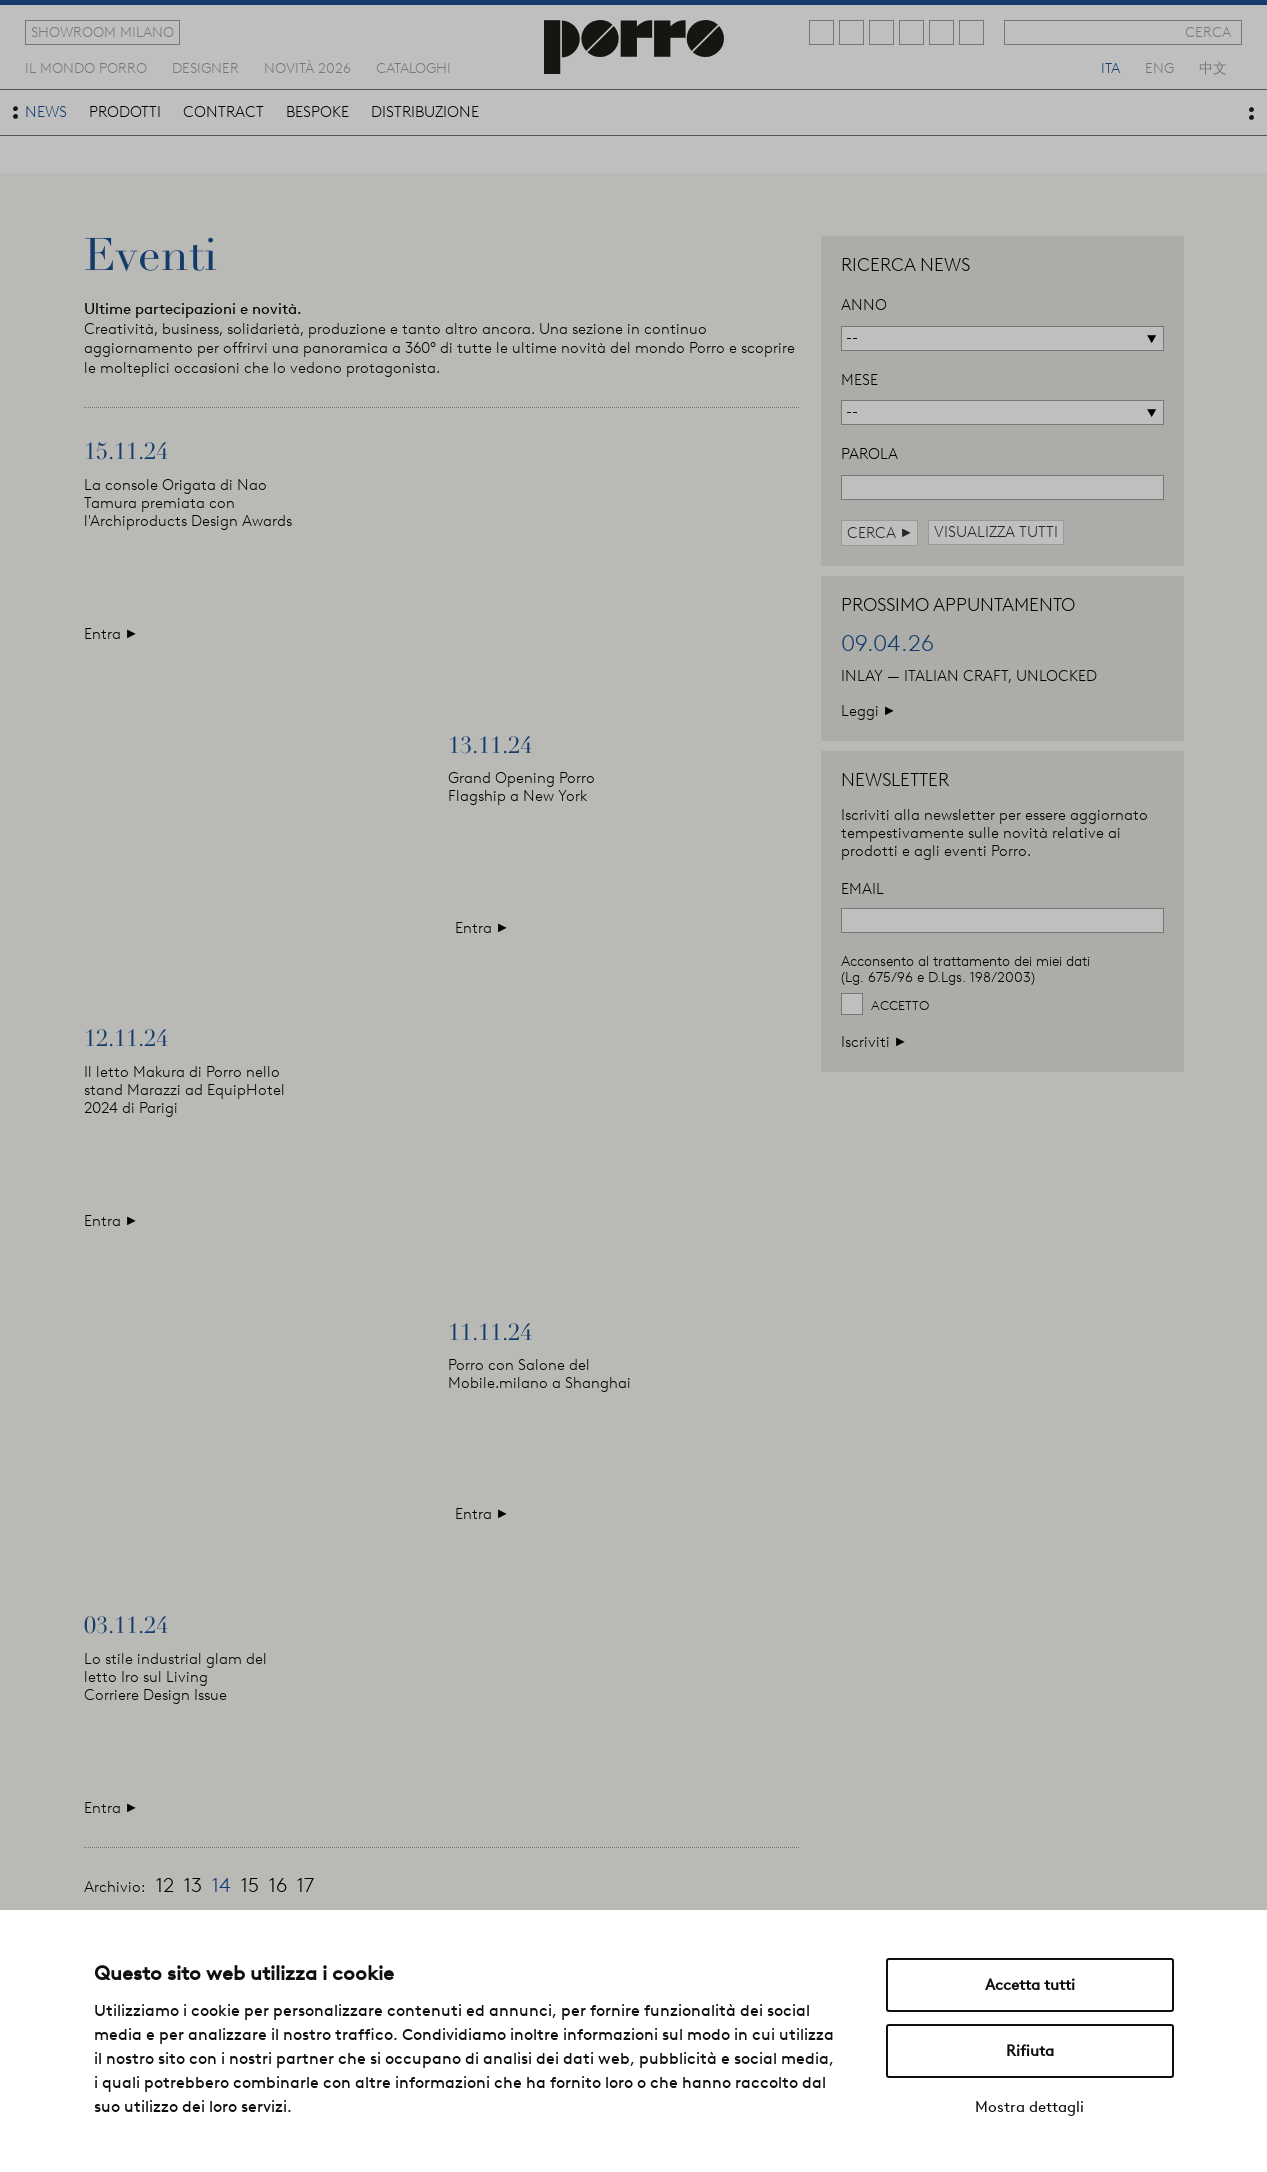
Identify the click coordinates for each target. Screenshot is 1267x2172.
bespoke (317, 112)
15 (250, 1885)
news (46, 112)
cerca (1208, 32)
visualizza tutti (996, 532)
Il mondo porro (86, 67)
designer (205, 67)
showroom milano (102, 32)
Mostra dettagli (1029, 2107)
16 (278, 1885)
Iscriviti (873, 1041)
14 (221, 1885)
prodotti (125, 112)
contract (223, 112)
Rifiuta (1030, 2051)
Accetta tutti (1030, 1985)
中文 (1213, 67)
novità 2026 (307, 67)
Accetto (900, 1005)
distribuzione (425, 112)
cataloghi (413, 67)
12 (165, 1885)
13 (193, 1885)
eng (1159, 67)
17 (305, 1885)
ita (1110, 67)
